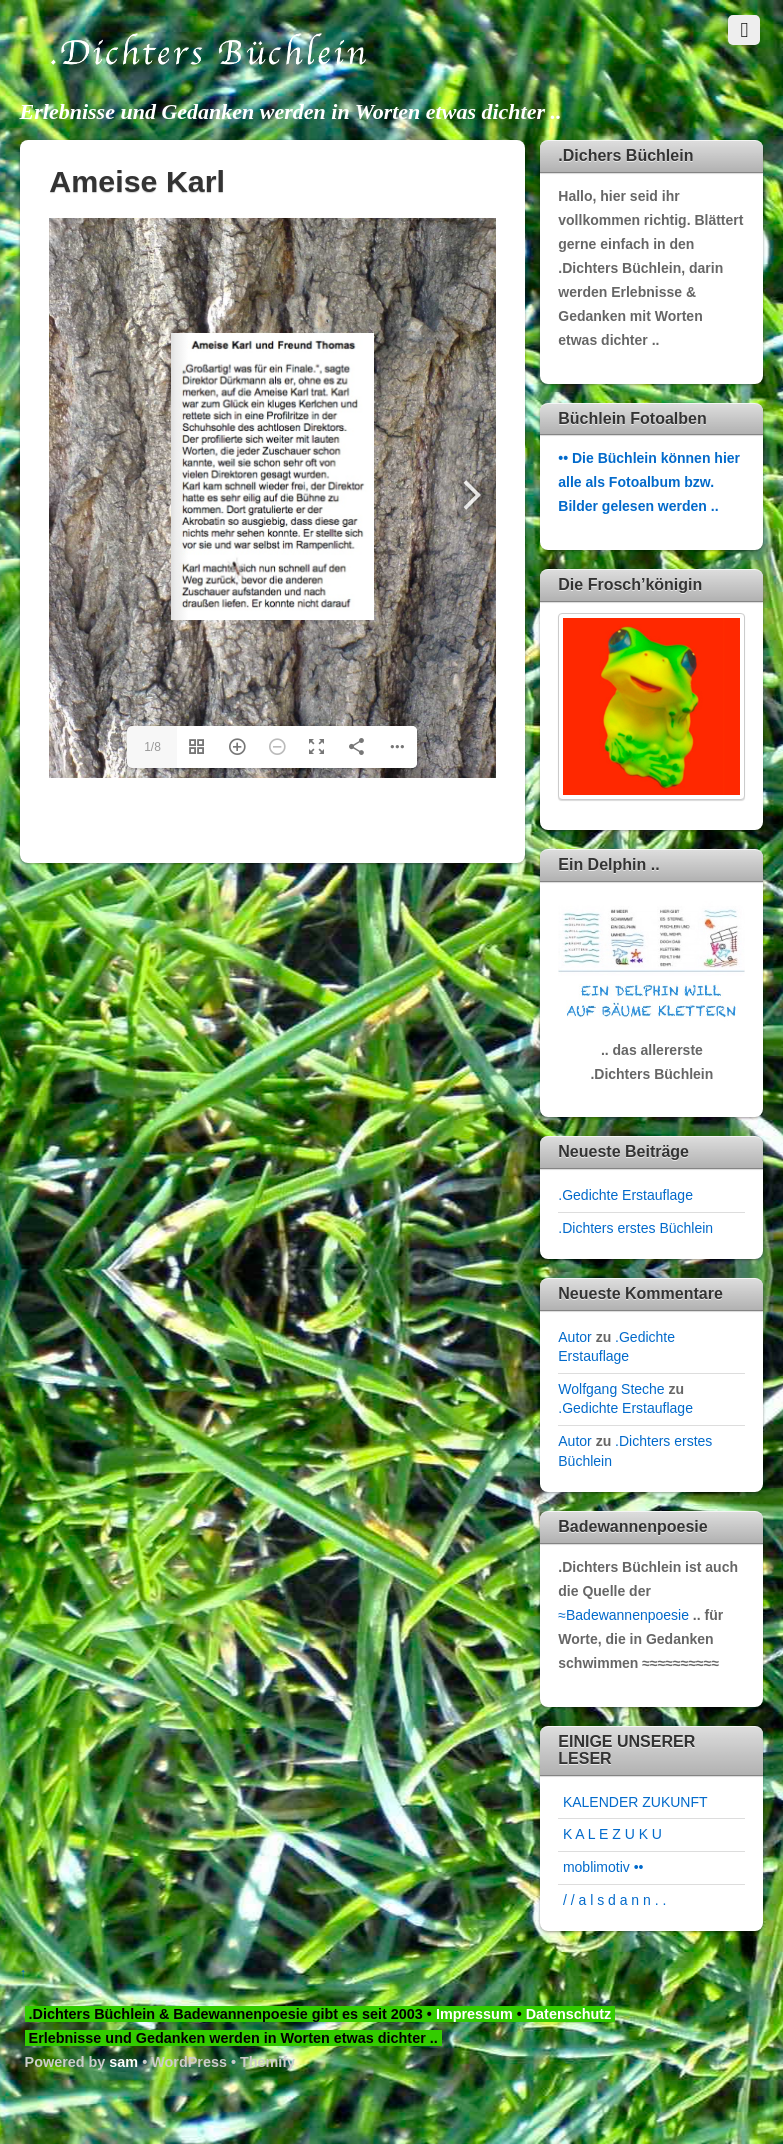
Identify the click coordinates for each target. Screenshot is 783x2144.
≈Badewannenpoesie (623, 1615)
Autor (574, 1337)
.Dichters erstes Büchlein (635, 1228)
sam (123, 2062)
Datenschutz (571, 2014)
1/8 (152, 747)
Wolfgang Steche (611, 1389)
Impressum (474, 2014)
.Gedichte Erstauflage (625, 1195)
